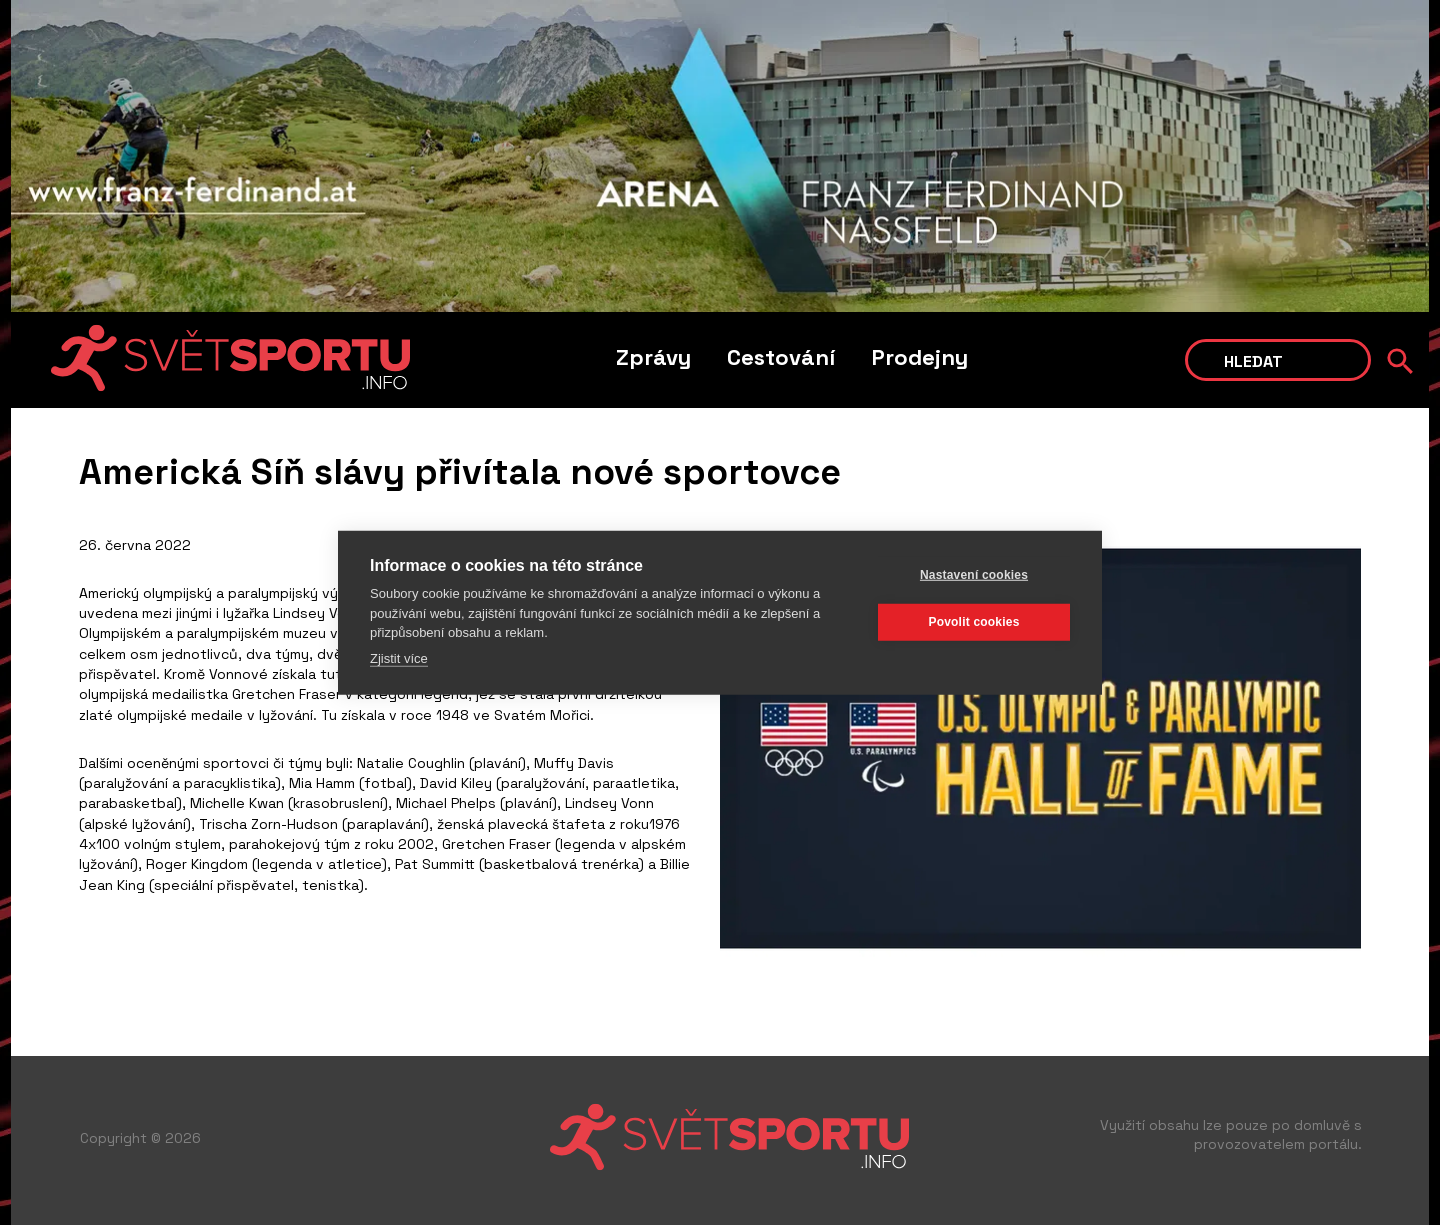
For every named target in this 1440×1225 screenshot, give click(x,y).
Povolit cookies (973, 622)
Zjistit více (399, 657)
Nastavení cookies (974, 575)
